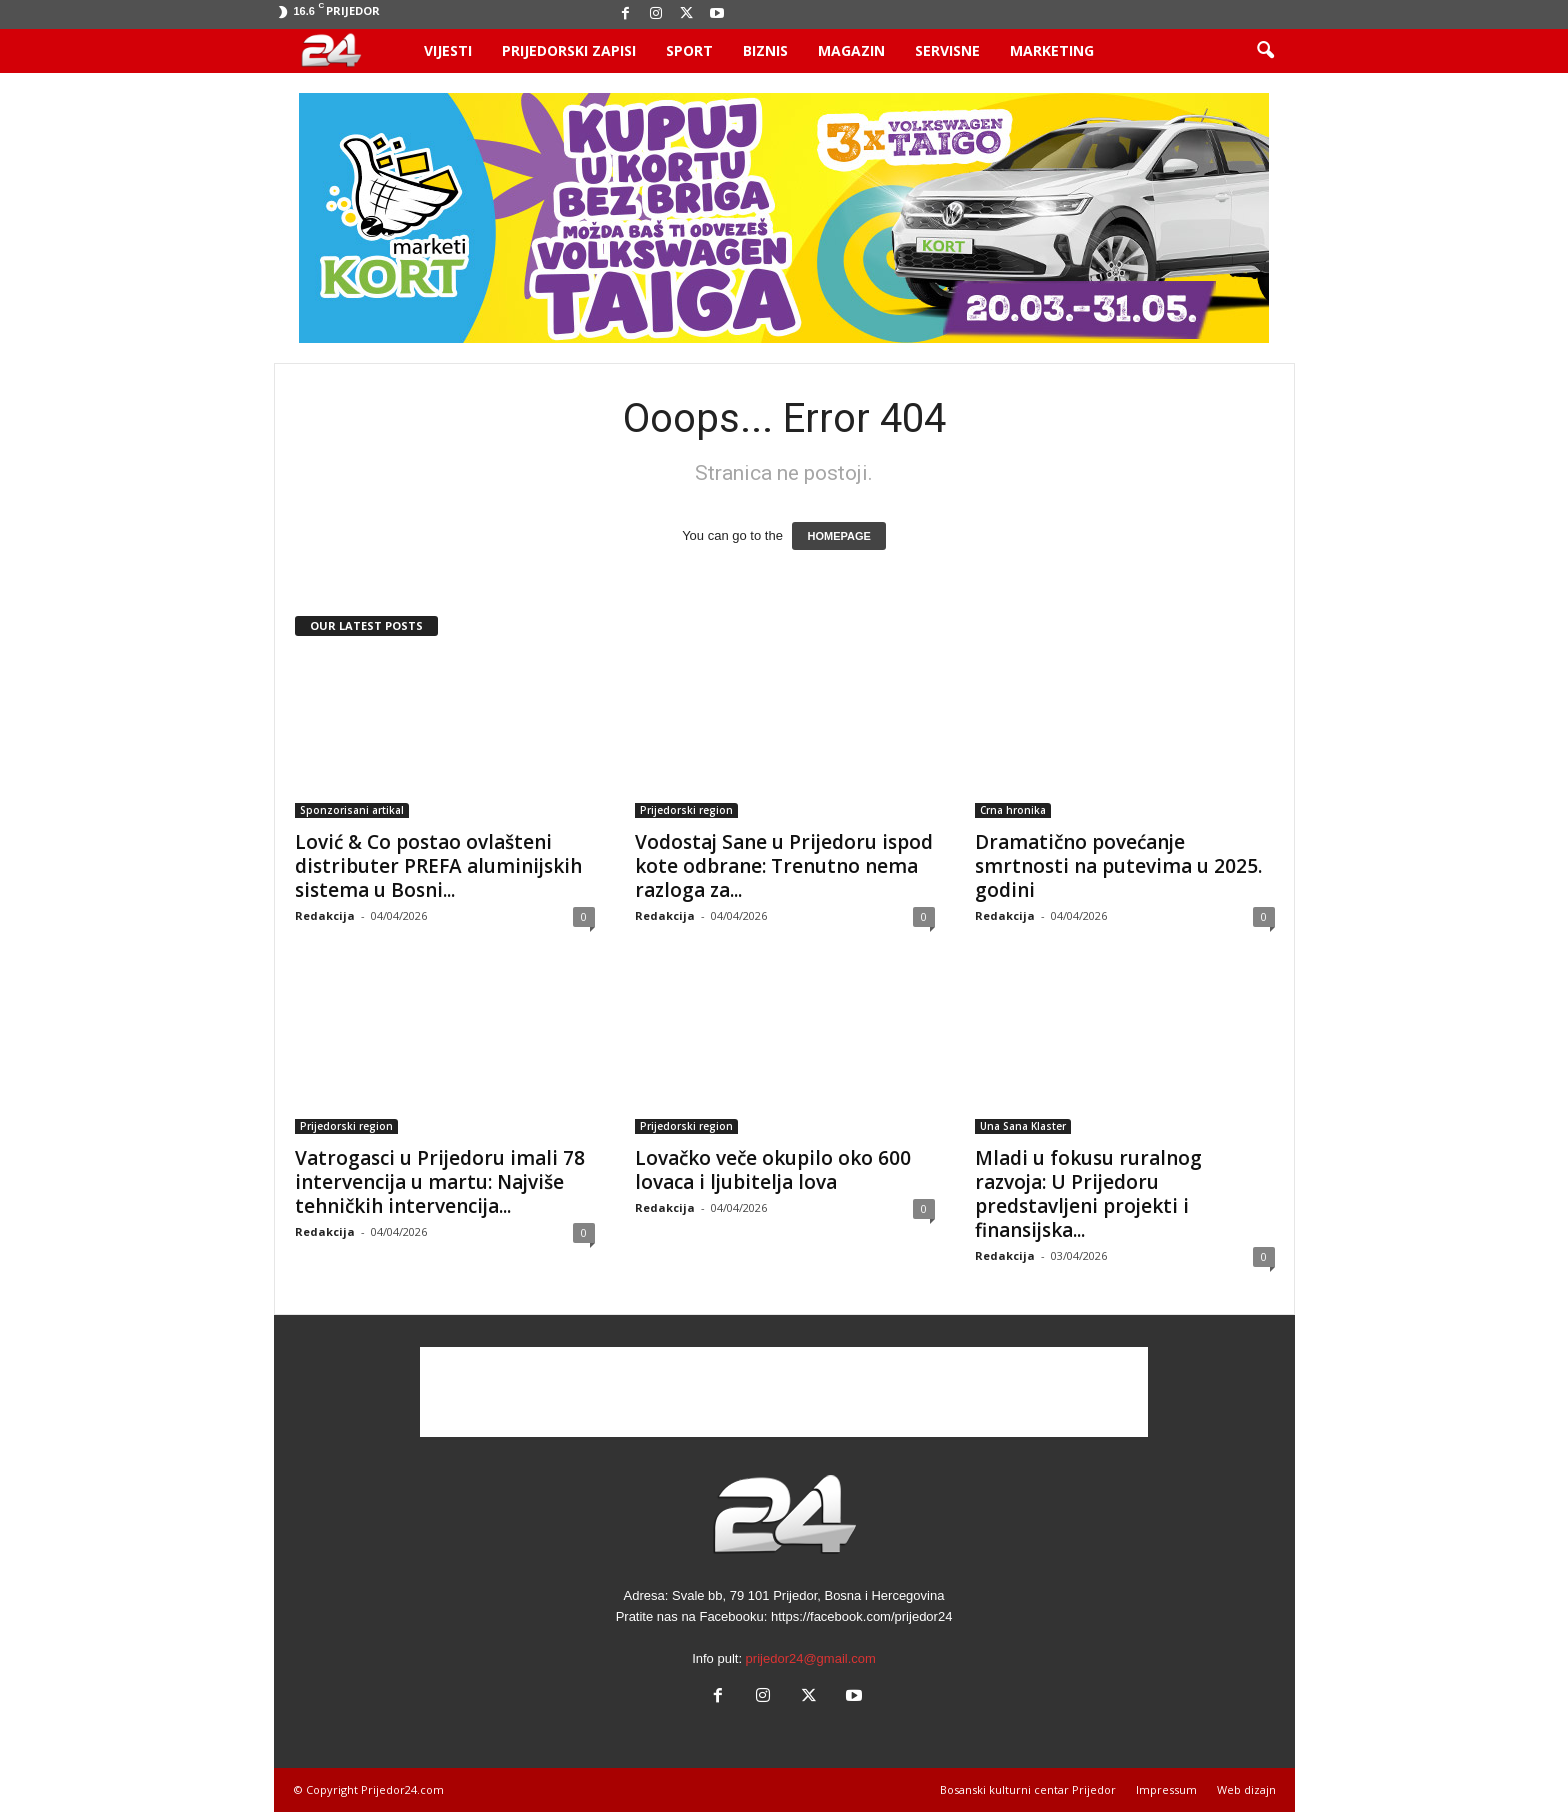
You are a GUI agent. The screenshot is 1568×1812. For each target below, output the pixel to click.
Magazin (851, 50)
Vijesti (448, 50)
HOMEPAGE (838, 536)
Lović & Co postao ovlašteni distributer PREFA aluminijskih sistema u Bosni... (438, 866)
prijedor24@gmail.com (811, 1658)
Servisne (947, 50)
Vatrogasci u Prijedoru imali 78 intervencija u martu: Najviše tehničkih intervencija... (440, 1182)
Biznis (765, 50)
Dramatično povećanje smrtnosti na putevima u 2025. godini (1118, 866)
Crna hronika (1013, 810)
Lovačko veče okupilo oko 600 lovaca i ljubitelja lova (773, 1170)
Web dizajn (1246, 1789)
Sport (689, 50)
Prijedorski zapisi (569, 50)
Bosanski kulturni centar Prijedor (1028, 1789)
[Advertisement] (784, 1392)
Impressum (1166, 1789)
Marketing (1052, 50)
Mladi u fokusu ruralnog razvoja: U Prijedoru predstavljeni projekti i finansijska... (1088, 1194)
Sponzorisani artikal (352, 810)
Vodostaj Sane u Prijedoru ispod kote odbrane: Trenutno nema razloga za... (784, 866)
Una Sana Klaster (1023, 1126)
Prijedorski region (686, 810)
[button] (1265, 51)
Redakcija (325, 915)
